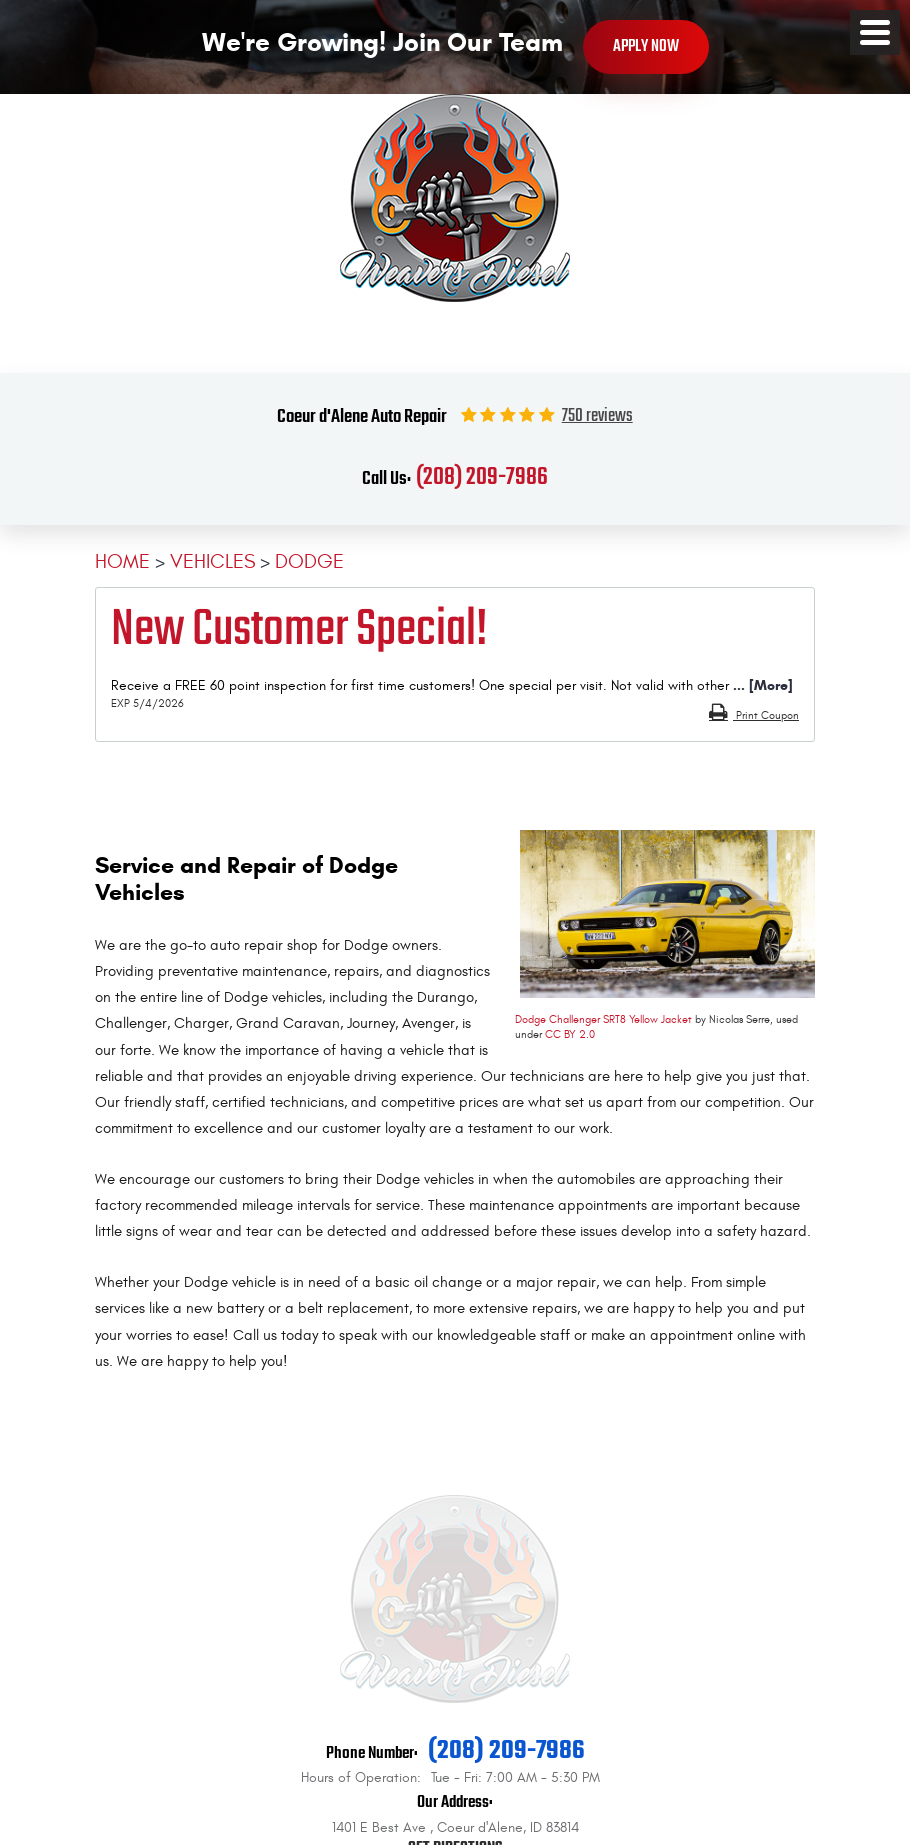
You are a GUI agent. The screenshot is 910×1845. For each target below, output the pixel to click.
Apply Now (646, 46)
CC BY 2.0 (570, 1034)
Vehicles (212, 561)
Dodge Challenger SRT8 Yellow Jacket (603, 1019)
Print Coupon (766, 715)
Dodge (309, 561)
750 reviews (597, 417)
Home (122, 561)
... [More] (761, 685)
